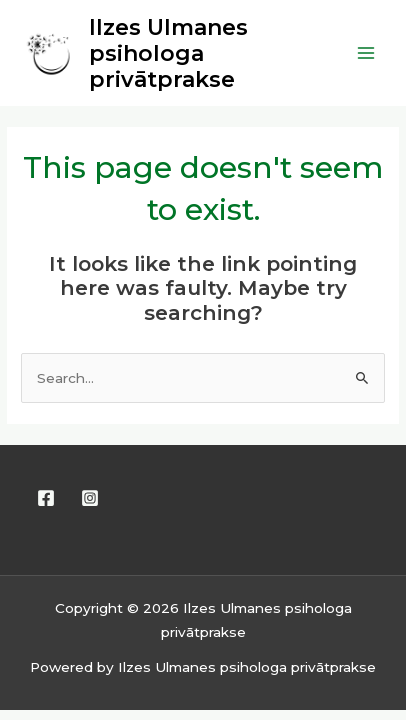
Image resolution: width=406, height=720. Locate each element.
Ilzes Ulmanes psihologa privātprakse (168, 53)
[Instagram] (90, 498)
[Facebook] (46, 498)
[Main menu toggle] (366, 53)
